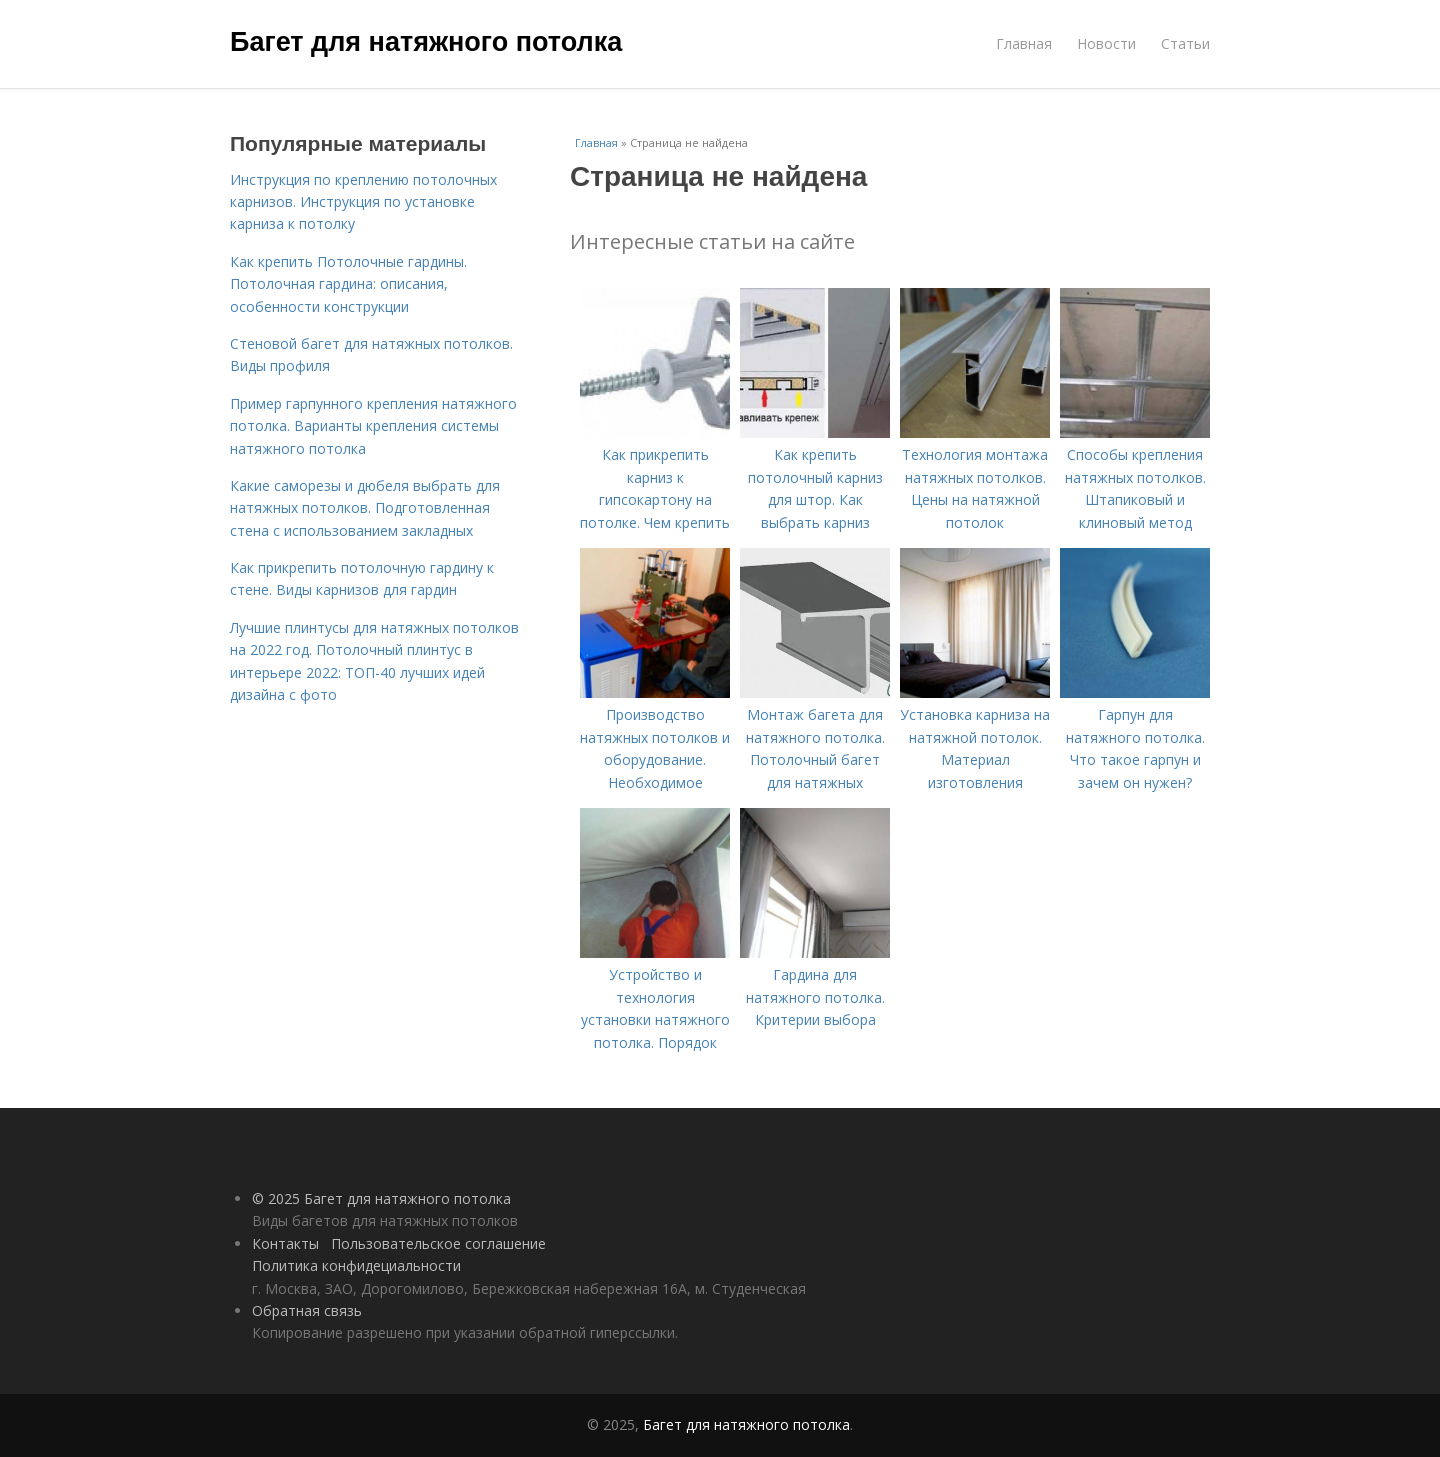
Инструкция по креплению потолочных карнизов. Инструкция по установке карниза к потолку (363, 202)
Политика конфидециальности (356, 1265)
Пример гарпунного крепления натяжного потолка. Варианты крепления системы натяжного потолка (373, 426)
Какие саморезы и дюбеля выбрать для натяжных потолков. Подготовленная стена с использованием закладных (365, 508)
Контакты (285, 1243)
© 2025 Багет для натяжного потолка (381, 1198)
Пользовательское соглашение (438, 1243)
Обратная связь (307, 1310)
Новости (1106, 43)
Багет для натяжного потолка (426, 42)
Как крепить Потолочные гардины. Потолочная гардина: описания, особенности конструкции (348, 284)
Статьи (1185, 43)
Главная (1024, 43)
